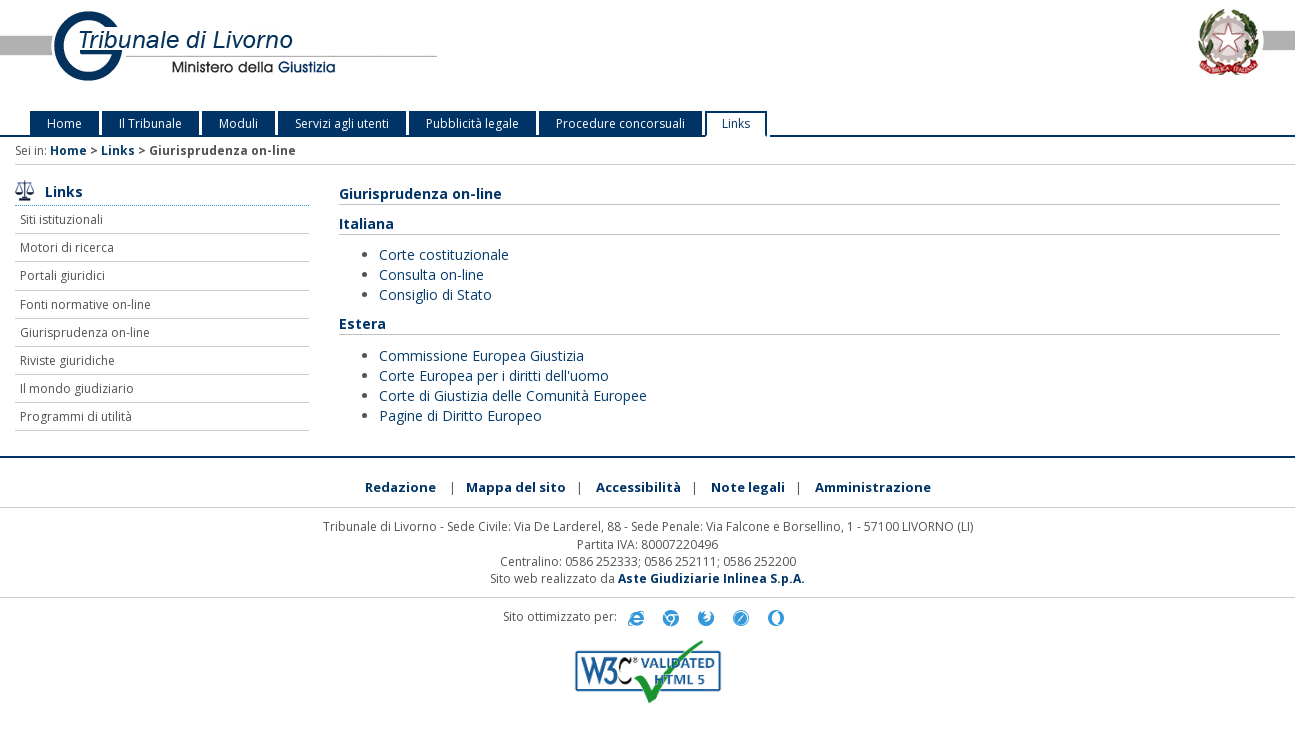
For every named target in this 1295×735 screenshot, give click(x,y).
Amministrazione (873, 487)
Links (736, 123)
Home (64, 123)
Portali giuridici (62, 275)
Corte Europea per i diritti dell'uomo (494, 375)
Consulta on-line (431, 274)
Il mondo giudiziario (77, 388)
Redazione (400, 487)
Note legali (748, 487)
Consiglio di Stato (435, 294)
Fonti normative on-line (85, 304)
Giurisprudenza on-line (85, 332)
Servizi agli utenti (342, 123)
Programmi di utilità (76, 416)
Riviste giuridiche (67, 360)
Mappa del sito (516, 487)
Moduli (238, 123)
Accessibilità (638, 487)
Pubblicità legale (472, 123)
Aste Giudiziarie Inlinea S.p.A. (711, 578)
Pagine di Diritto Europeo (460, 415)
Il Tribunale (150, 123)
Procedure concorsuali (620, 123)
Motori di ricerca (67, 247)
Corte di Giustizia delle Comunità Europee (513, 395)
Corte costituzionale (444, 254)
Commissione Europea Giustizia (481, 355)
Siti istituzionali (61, 219)
